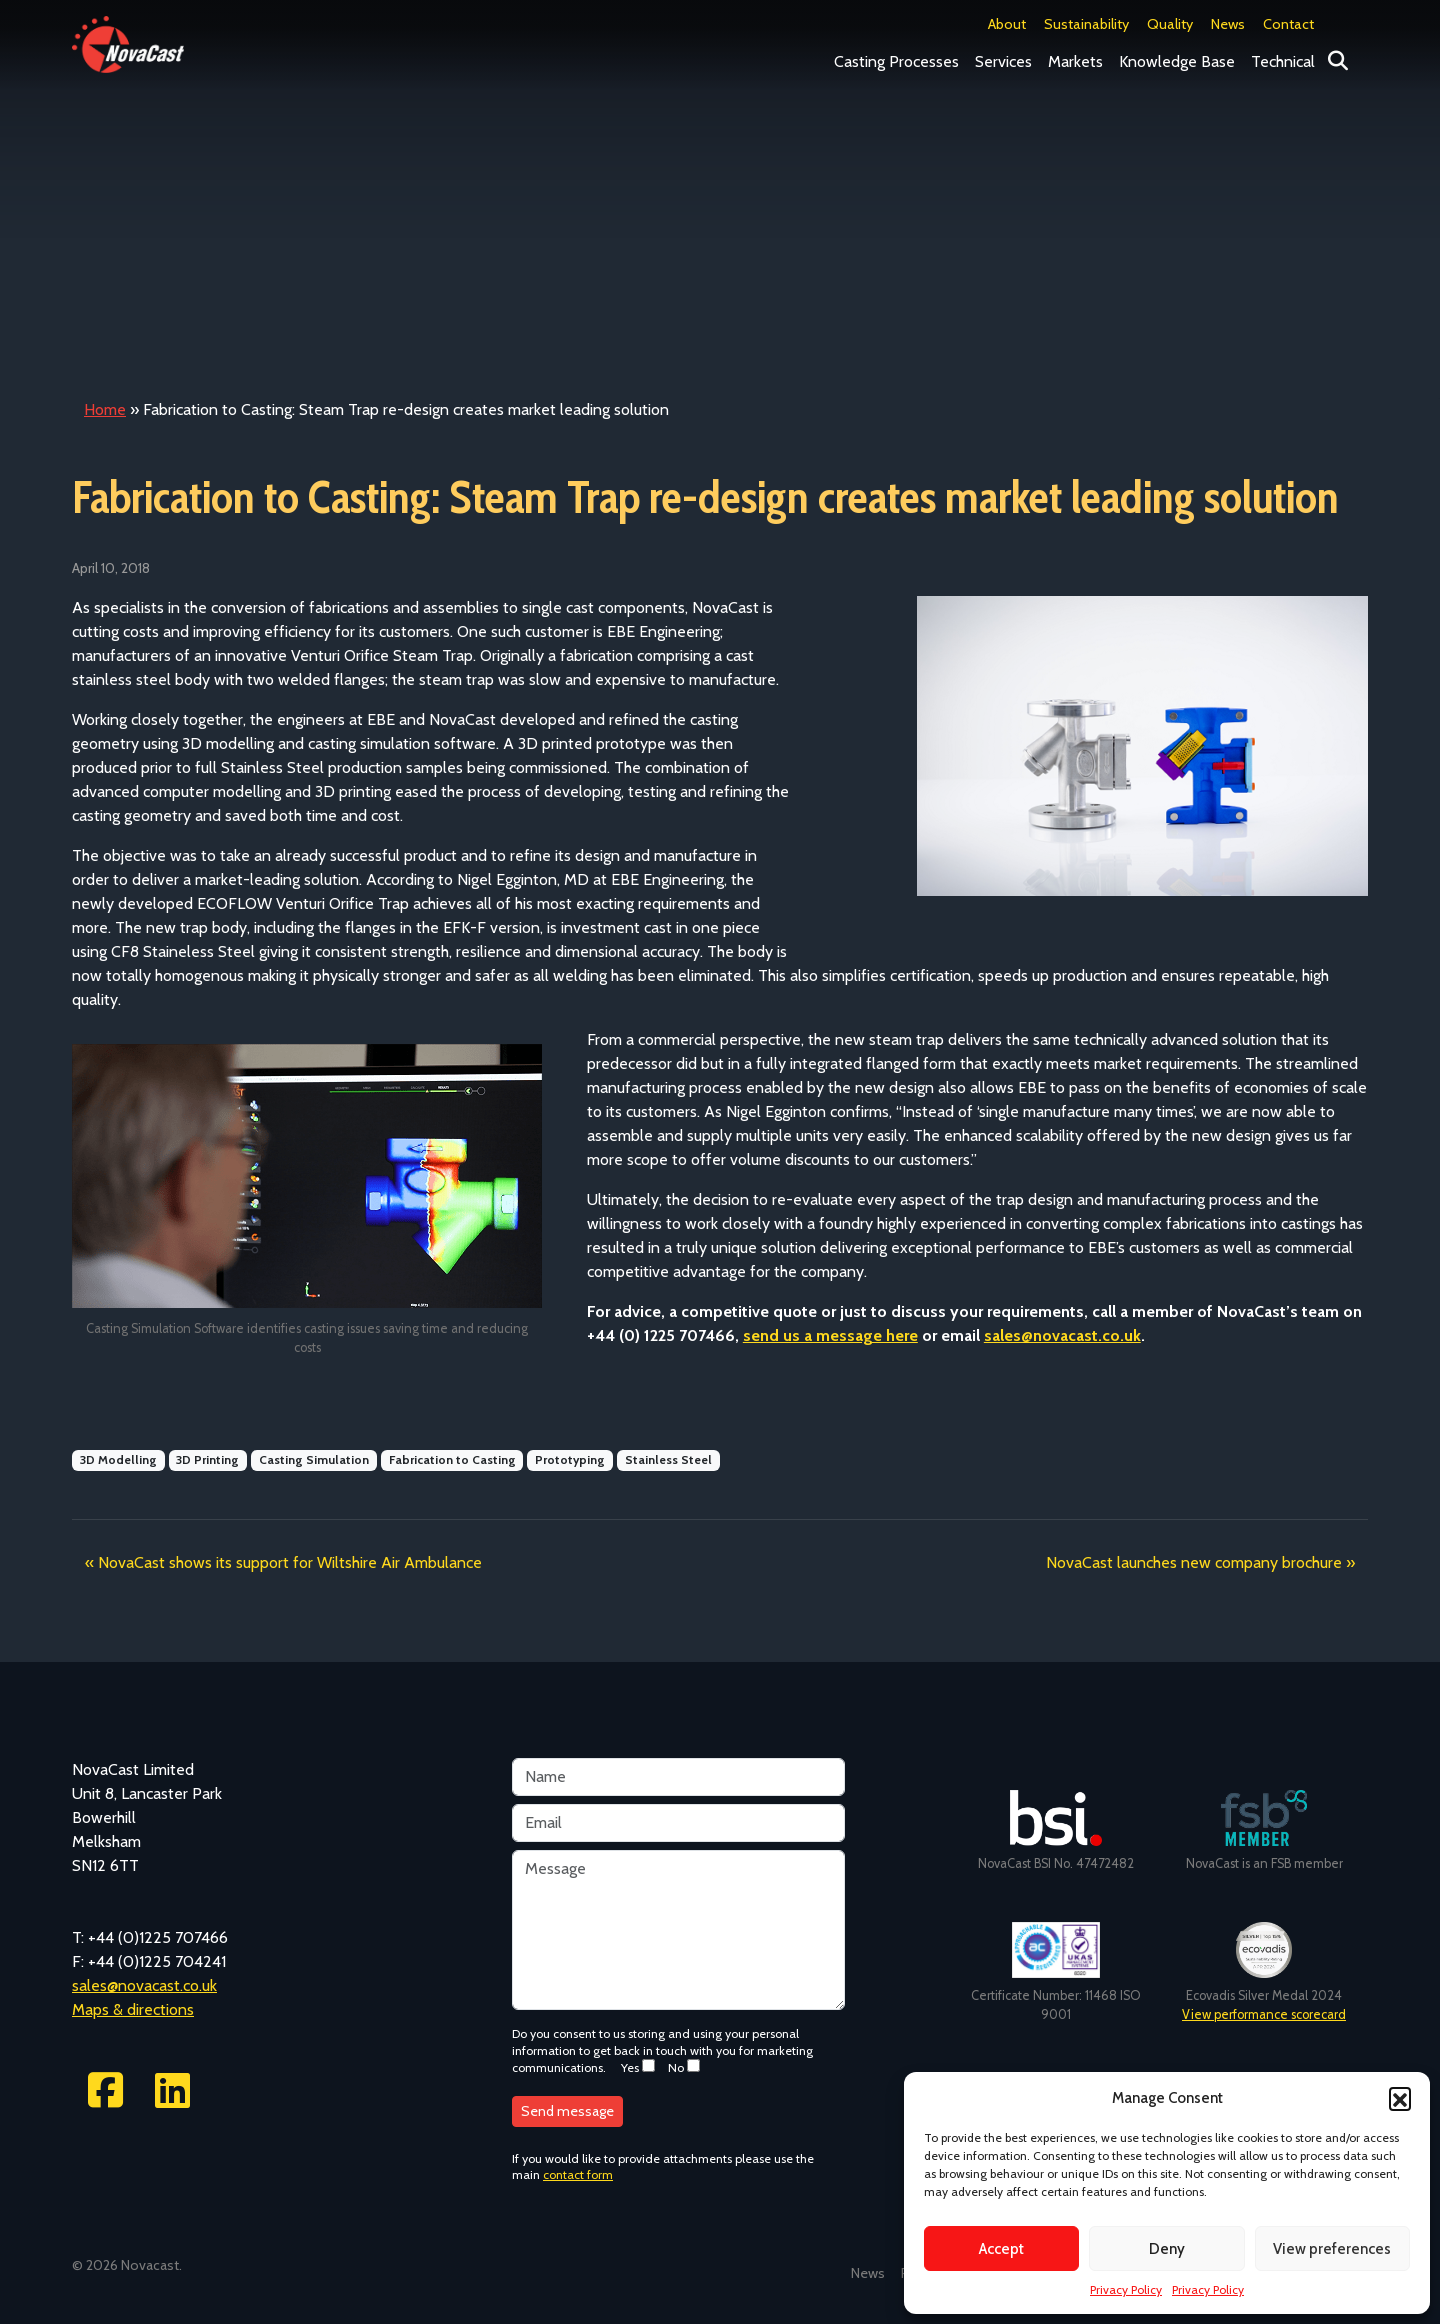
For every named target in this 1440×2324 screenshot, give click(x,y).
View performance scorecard (1264, 2014)
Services (1003, 61)
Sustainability (1086, 24)
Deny (1167, 2249)
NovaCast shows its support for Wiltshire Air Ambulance (290, 1562)
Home (105, 409)
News (1228, 24)
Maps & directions (133, 2009)
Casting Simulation (314, 1459)
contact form (578, 2174)
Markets (1075, 61)
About (1007, 24)
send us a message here (830, 1335)
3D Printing (207, 1459)
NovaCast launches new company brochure (1194, 1562)
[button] (1400, 2098)
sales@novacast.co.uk (1062, 1335)
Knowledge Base (1177, 61)
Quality (1170, 24)
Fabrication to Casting (452, 1459)
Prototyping (570, 1459)
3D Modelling (118, 1459)
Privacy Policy (1126, 2289)
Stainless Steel (668, 1459)
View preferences (1332, 2249)
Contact (1288, 24)
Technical (1283, 61)
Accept (1001, 2249)
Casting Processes (896, 61)
